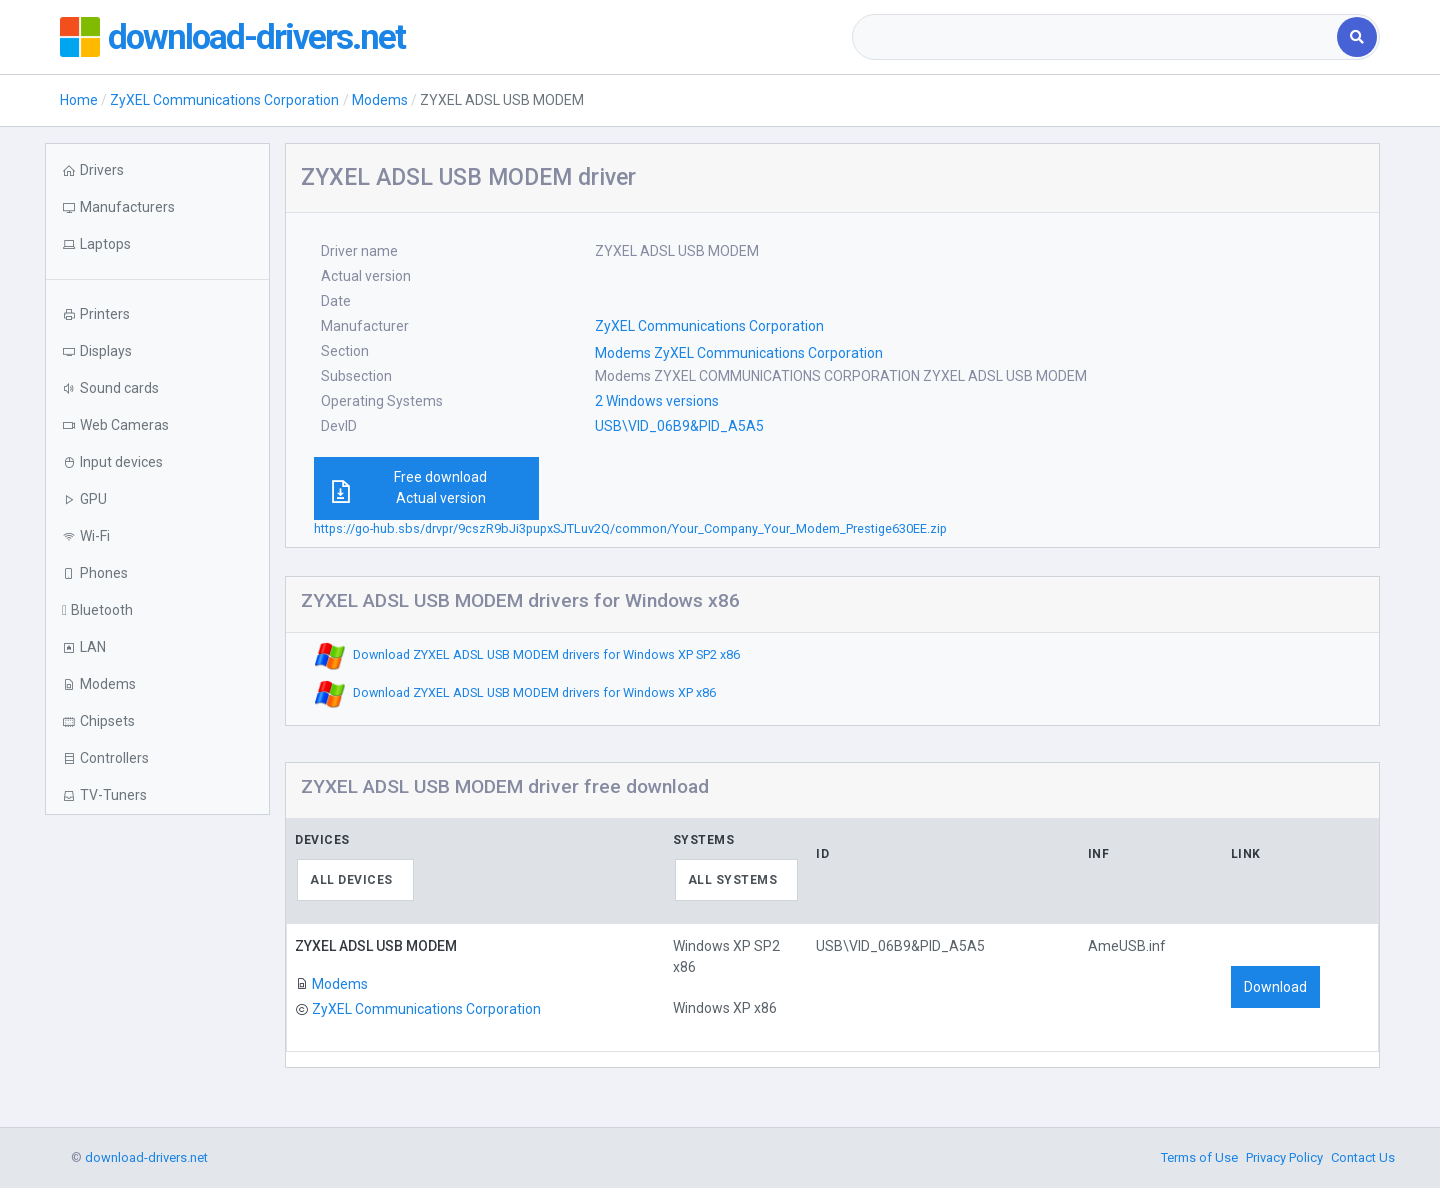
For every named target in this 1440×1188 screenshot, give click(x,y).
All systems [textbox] (733, 880)
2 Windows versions (657, 401)
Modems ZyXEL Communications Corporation (739, 353)
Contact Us (1363, 1157)
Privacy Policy (1284, 1157)
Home (79, 100)
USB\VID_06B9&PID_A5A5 (679, 426)
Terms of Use (1199, 1157)
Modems (380, 100)
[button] (157, 244)
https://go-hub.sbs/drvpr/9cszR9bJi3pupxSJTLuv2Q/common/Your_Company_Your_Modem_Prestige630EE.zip (630, 528)
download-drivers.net (258, 37)
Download (1275, 987)
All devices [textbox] (351, 880)
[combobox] (1096, 37)
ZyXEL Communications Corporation (224, 100)
